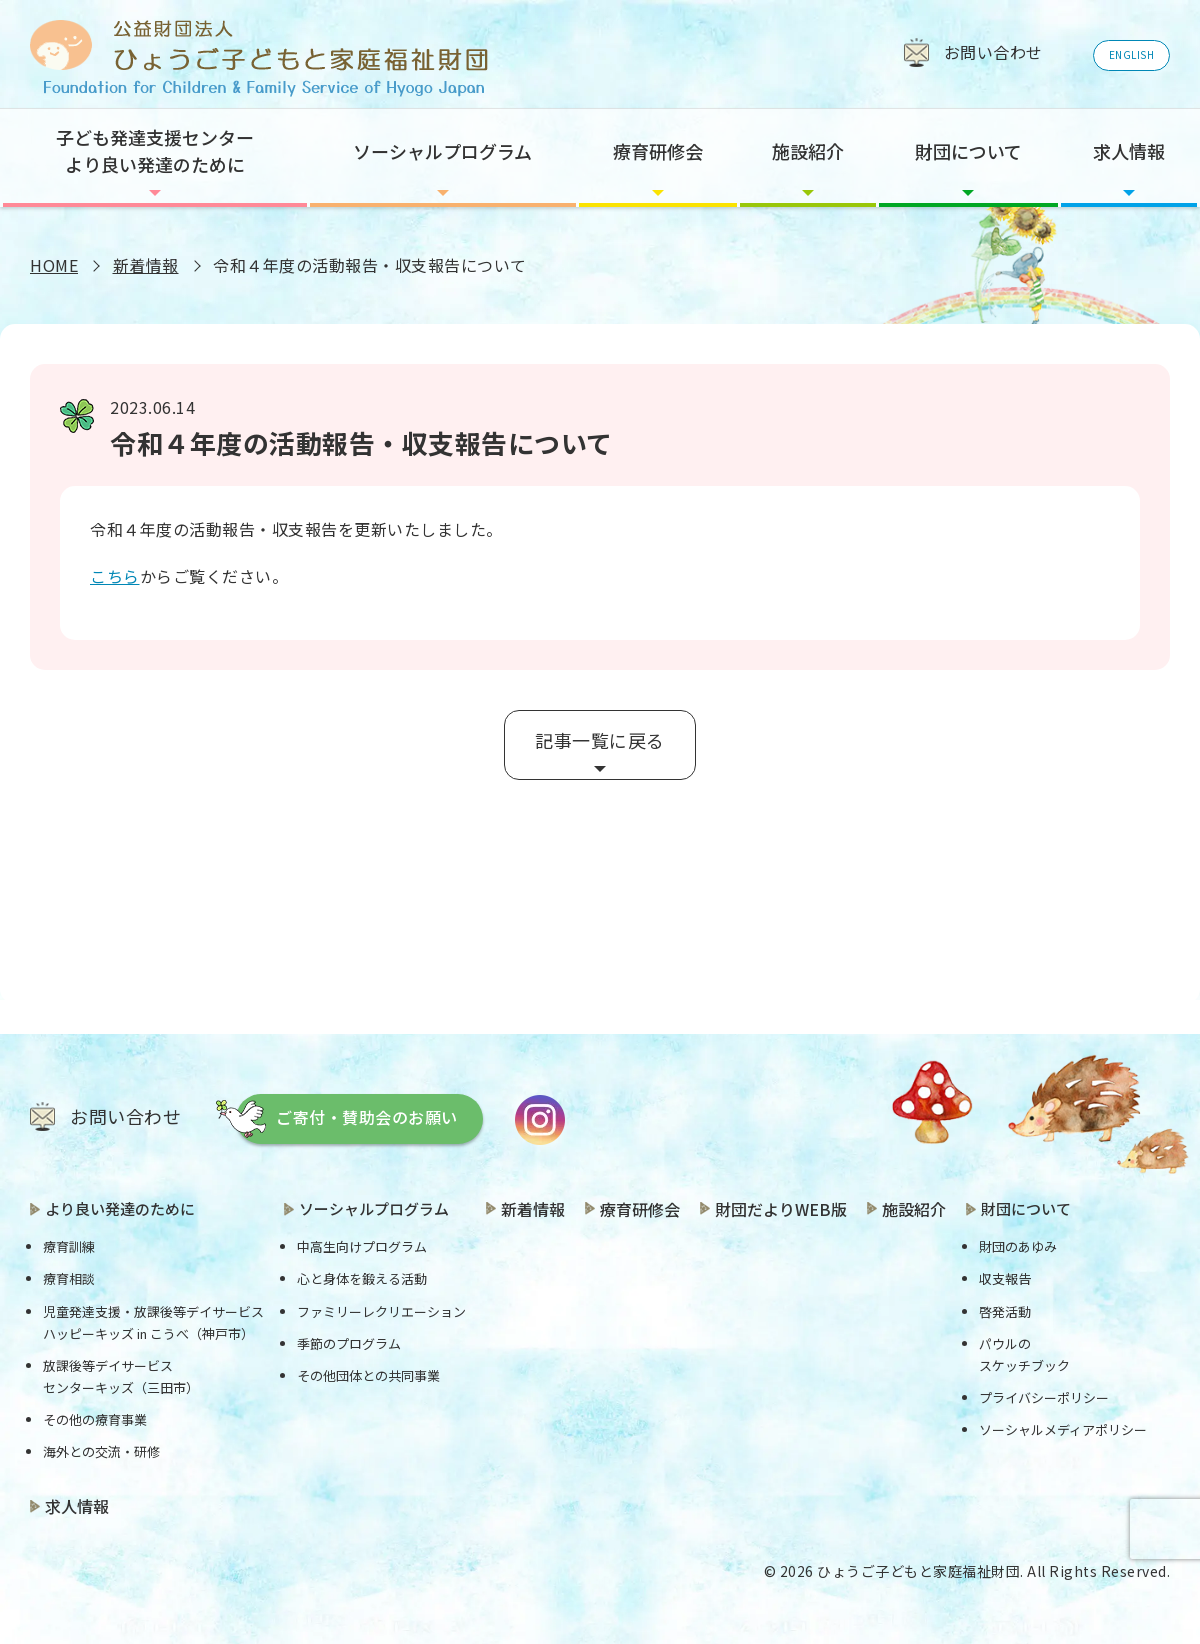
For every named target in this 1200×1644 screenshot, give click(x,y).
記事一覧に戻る (600, 740)
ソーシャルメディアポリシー (1063, 1429)
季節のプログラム (349, 1343)
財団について (968, 151)
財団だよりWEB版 (781, 1209)
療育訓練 (69, 1246)
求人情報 (1129, 151)
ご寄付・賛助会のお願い (367, 1117)
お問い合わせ (125, 1116)
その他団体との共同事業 (368, 1375)
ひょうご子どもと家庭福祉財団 (918, 1571)
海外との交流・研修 (101, 1451)
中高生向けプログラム (362, 1246)
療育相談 (69, 1278)
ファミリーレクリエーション (381, 1311)
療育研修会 (658, 151)
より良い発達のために (120, 1208)
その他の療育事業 (95, 1419)
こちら (115, 576)
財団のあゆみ (1018, 1246)
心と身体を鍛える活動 (362, 1278)
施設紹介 (808, 151)
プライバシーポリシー (1044, 1397)
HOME (54, 265)
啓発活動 (1005, 1311)
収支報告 (1005, 1278)
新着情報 (146, 265)
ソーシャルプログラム (442, 151)
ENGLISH (1132, 54)
